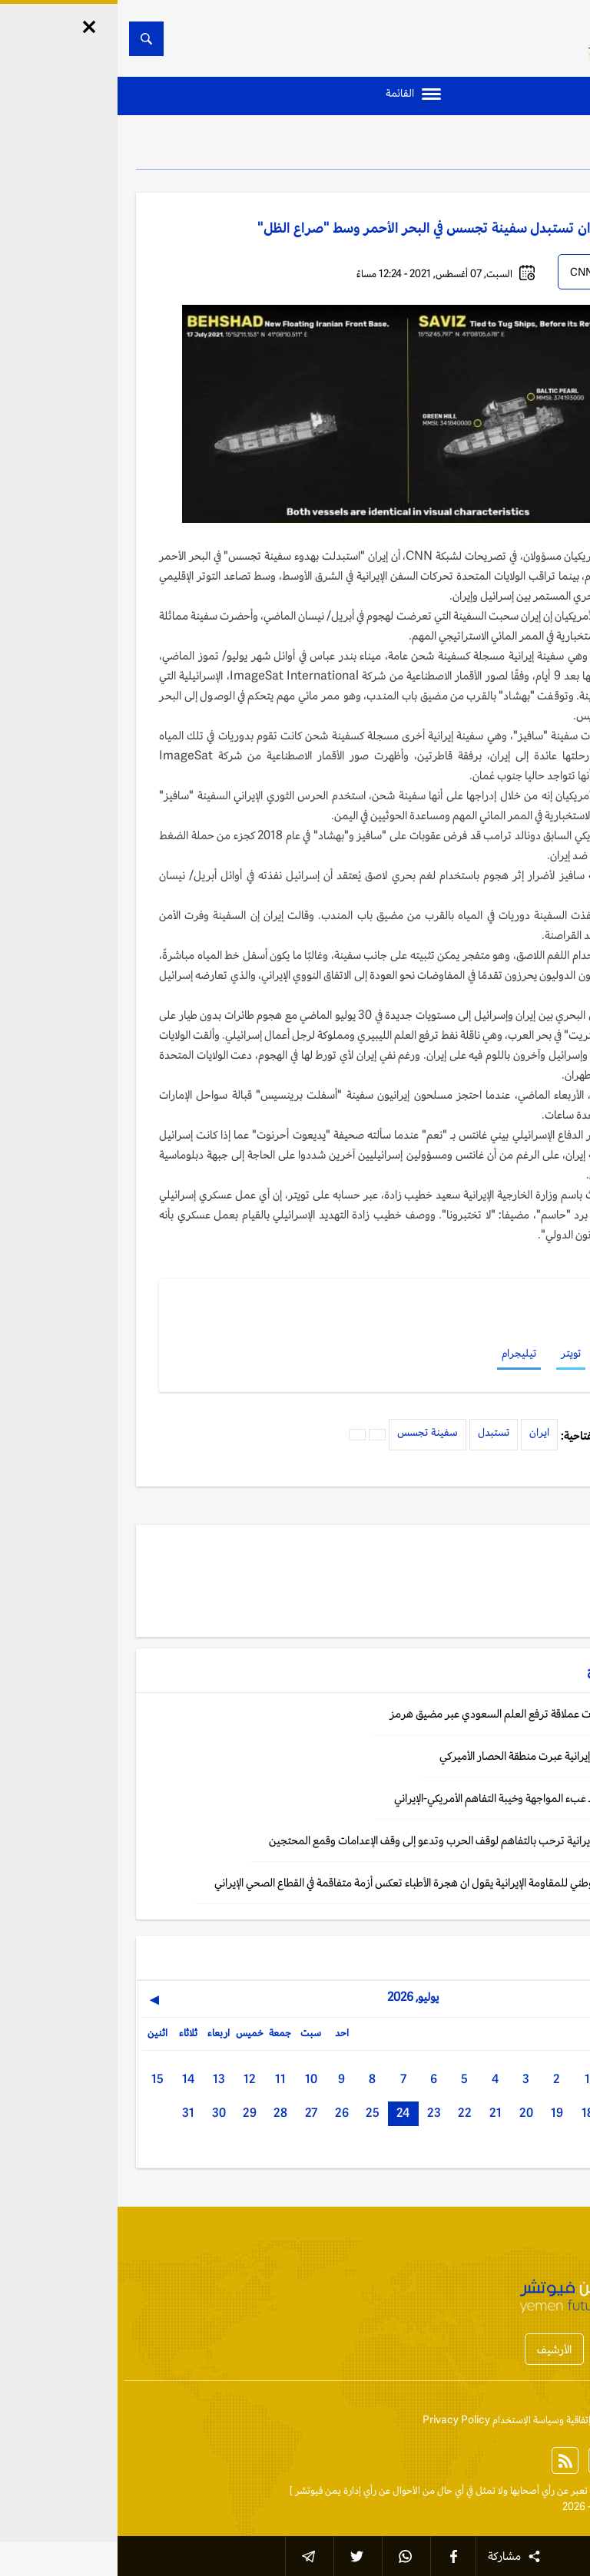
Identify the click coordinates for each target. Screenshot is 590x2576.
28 (163, 2112)
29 (132, 2112)
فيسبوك (504, 1353)
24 (285, 2112)
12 (132, 2079)
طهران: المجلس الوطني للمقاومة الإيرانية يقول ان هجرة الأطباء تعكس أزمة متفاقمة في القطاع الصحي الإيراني (324, 1882)
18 (470, 2112)
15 (40, 2079)
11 (162, 2079)
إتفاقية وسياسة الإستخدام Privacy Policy (389, 2419)
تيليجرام (401, 1353)
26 (224, 2112)
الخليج (529, 146)
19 (439, 2112)
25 (255, 2112)
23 (316, 2112)
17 (501, 2112)
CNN (464, 272)
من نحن (506, 2419)
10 (193, 2079)
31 (71, 2112)
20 (409, 2112)
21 (378, 2112)
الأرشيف (436, 2349)
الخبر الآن (553, 2490)
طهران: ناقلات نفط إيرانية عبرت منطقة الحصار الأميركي (437, 1755)
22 (347, 2112)
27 (193, 2112)
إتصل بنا (555, 2419)
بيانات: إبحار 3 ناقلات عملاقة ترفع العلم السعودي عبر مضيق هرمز (412, 1713)
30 (101, 2112)
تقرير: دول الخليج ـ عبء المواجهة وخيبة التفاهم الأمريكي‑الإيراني (414, 1798)
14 (71, 2079)
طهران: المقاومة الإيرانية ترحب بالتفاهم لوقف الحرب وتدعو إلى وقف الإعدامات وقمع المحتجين (351, 1840)
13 (101, 2079)
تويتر (453, 1353)
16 (531, 2112)
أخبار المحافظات (520, 2349)
